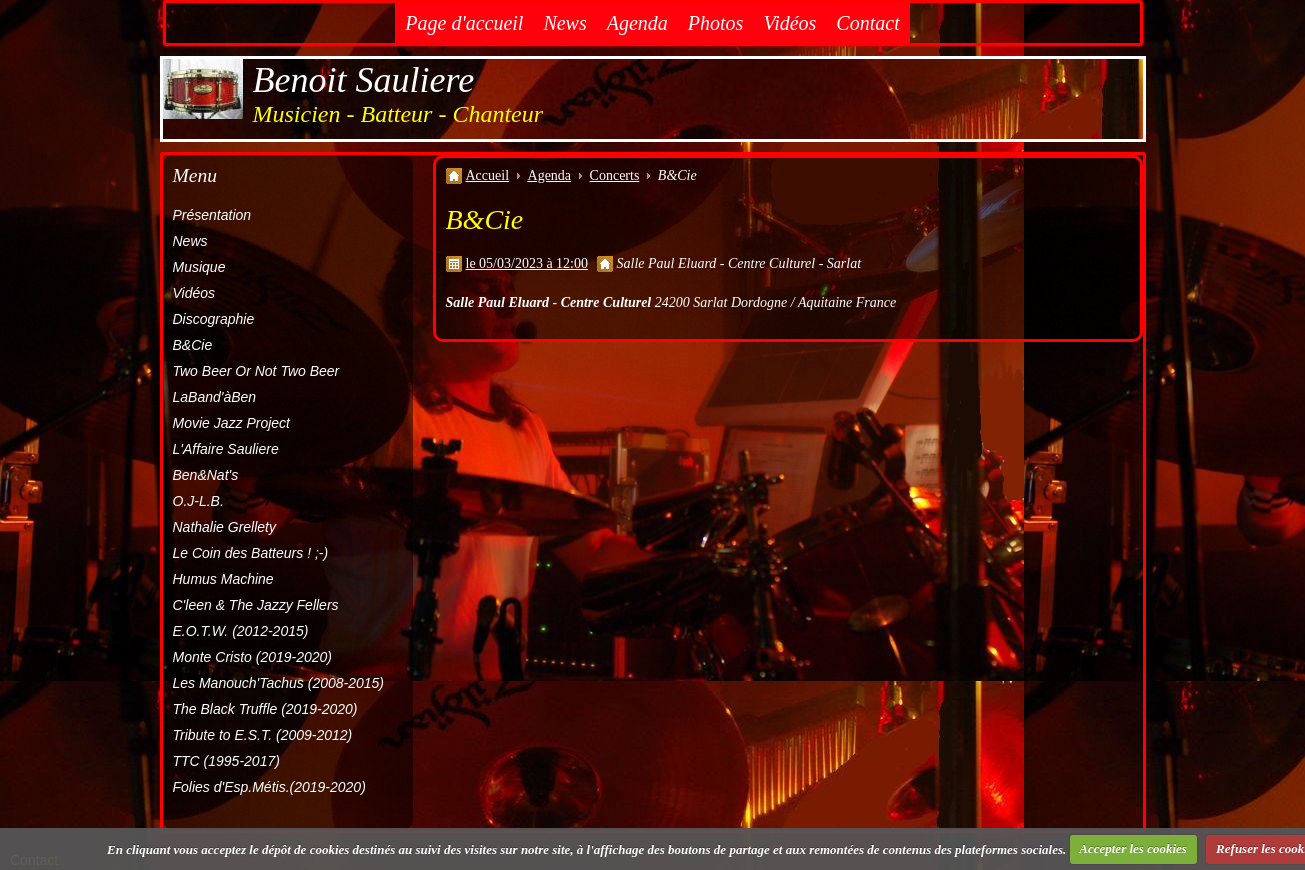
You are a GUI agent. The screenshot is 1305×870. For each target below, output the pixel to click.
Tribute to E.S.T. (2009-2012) (263, 735)
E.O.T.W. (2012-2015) (241, 631)
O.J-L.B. (198, 501)
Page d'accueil (464, 23)
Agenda (637, 23)
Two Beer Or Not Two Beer (256, 371)
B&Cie (193, 345)
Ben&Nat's (206, 475)
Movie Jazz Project (231, 423)
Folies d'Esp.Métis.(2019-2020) (269, 787)
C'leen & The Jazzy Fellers (256, 605)
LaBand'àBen (215, 397)
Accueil (488, 175)
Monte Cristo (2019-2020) (253, 657)
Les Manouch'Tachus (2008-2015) (279, 683)
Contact (867, 23)
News (564, 23)
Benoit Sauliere (364, 80)
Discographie (214, 319)
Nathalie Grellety (225, 527)
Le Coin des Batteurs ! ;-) (251, 553)
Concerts (615, 175)
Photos (716, 23)
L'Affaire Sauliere (226, 449)
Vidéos (789, 23)
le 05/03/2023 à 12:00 (527, 263)
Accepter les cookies (1133, 848)
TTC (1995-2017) (226, 761)
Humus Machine (223, 579)
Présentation (212, 215)
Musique (199, 267)
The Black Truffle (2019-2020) (265, 709)
